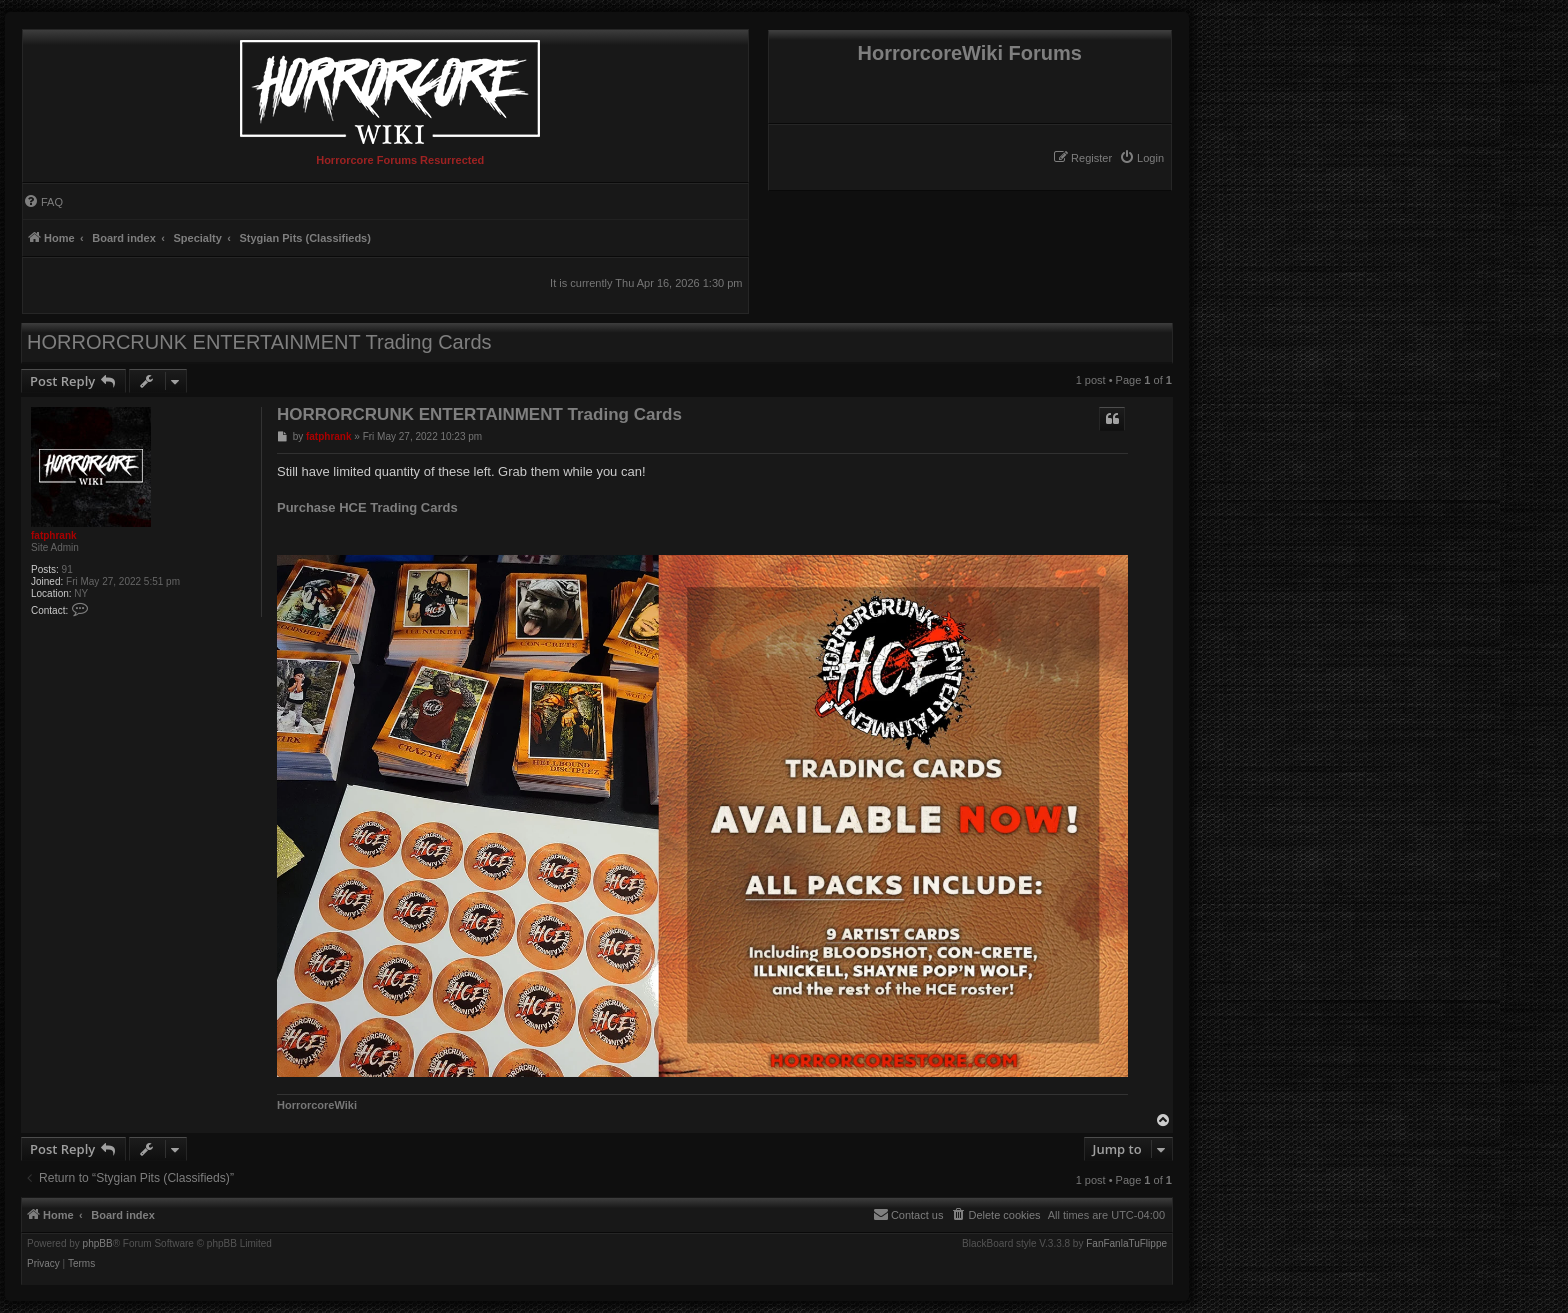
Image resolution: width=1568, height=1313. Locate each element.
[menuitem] (1141, 158)
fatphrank (54, 535)
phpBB (98, 1244)
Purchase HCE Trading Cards (367, 507)
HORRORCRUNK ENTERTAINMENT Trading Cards (259, 342)
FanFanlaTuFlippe (1126, 1244)
